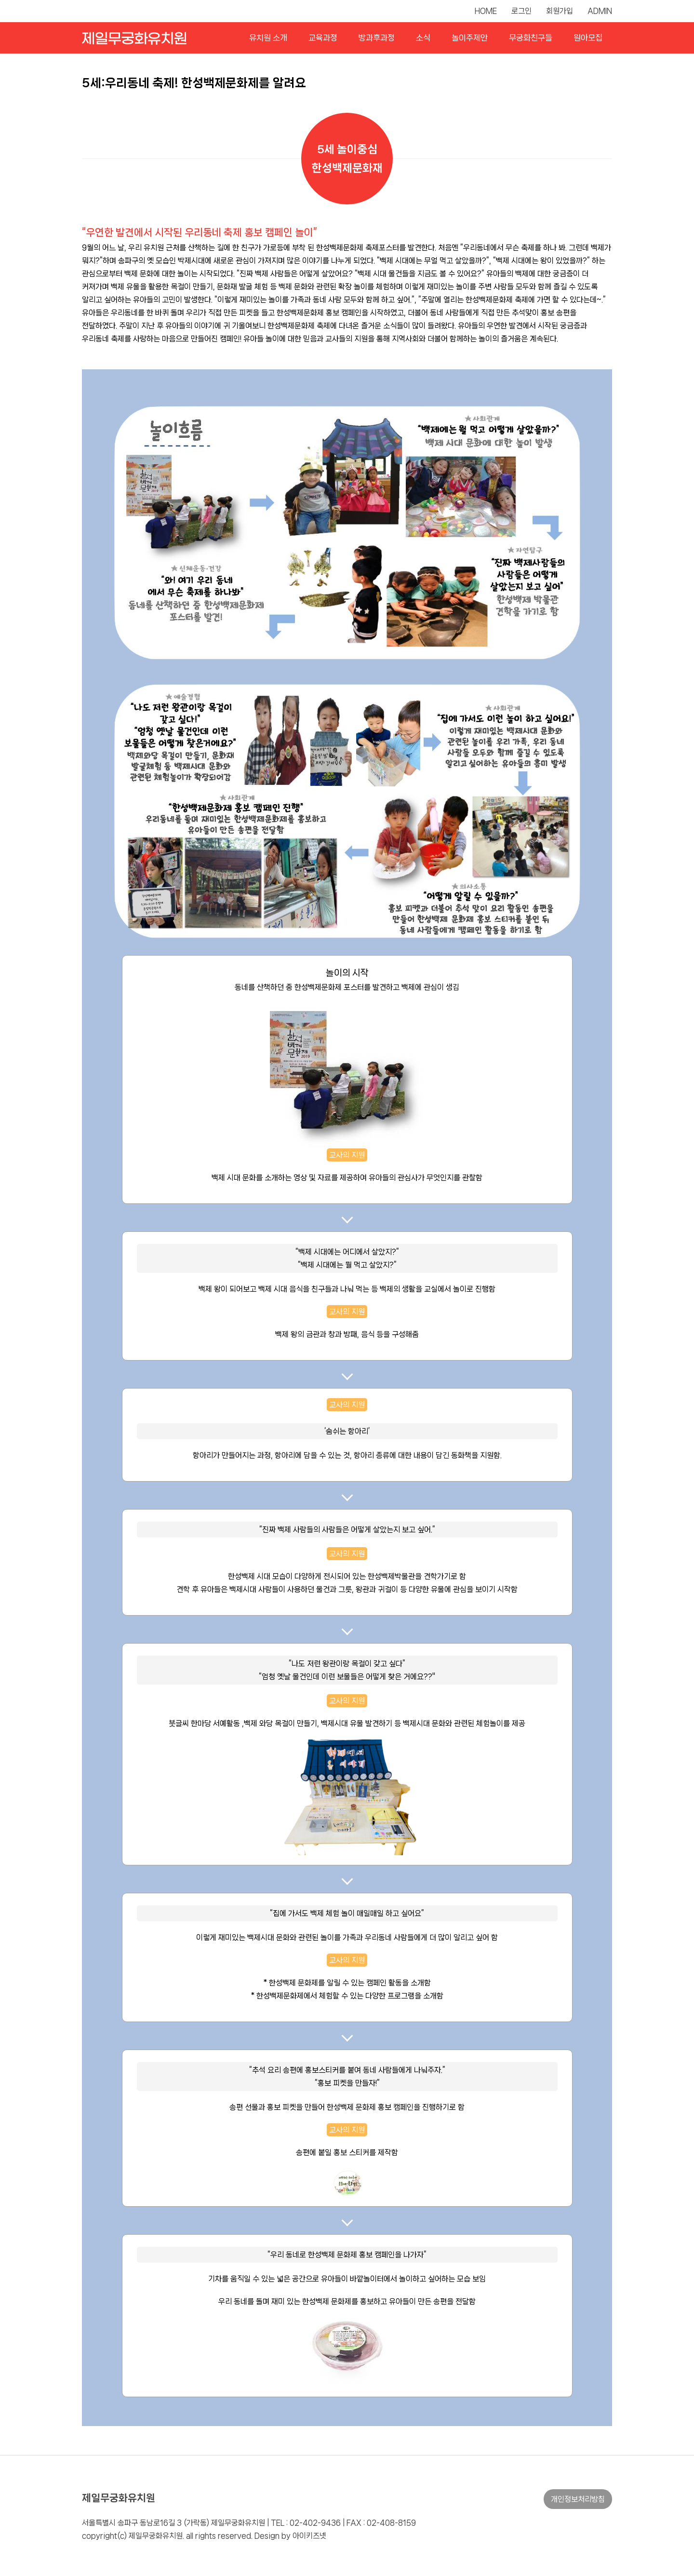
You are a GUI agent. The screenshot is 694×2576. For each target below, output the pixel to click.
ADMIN (599, 11)
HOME (486, 11)
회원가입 (559, 11)
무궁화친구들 (530, 37)
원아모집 (588, 37)
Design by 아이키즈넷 (290, 2536)
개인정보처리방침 (578, 2499)
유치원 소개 (268, 37)
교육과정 (322, 37)
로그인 (521, 11)
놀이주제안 (470, 37)
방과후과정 (377, 37)
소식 (423, 37)
